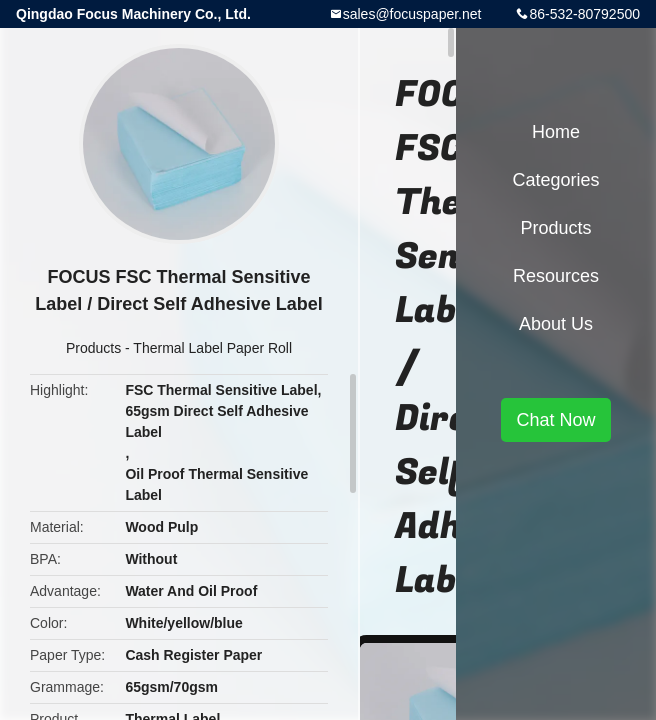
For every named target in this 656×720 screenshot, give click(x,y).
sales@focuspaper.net (412, 14)
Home (556, 132)
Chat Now (555, 420)
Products (93, 348)
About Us (556, 324)
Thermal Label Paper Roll (212, 348)
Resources (556, 276)
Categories (555, 180)
